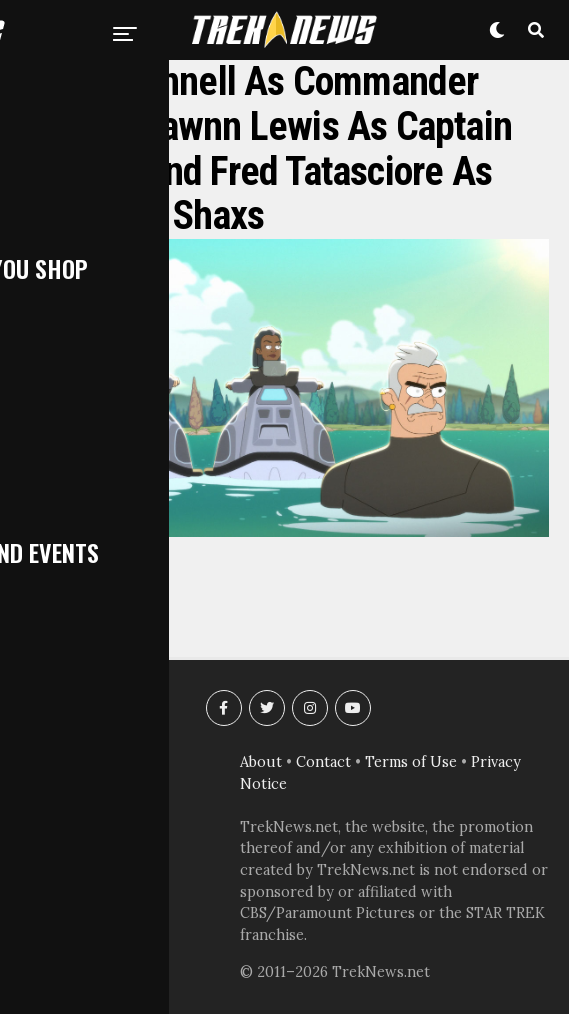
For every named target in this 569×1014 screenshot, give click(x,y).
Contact (323, 762)
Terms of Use (411, 762)
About (261, 762)
